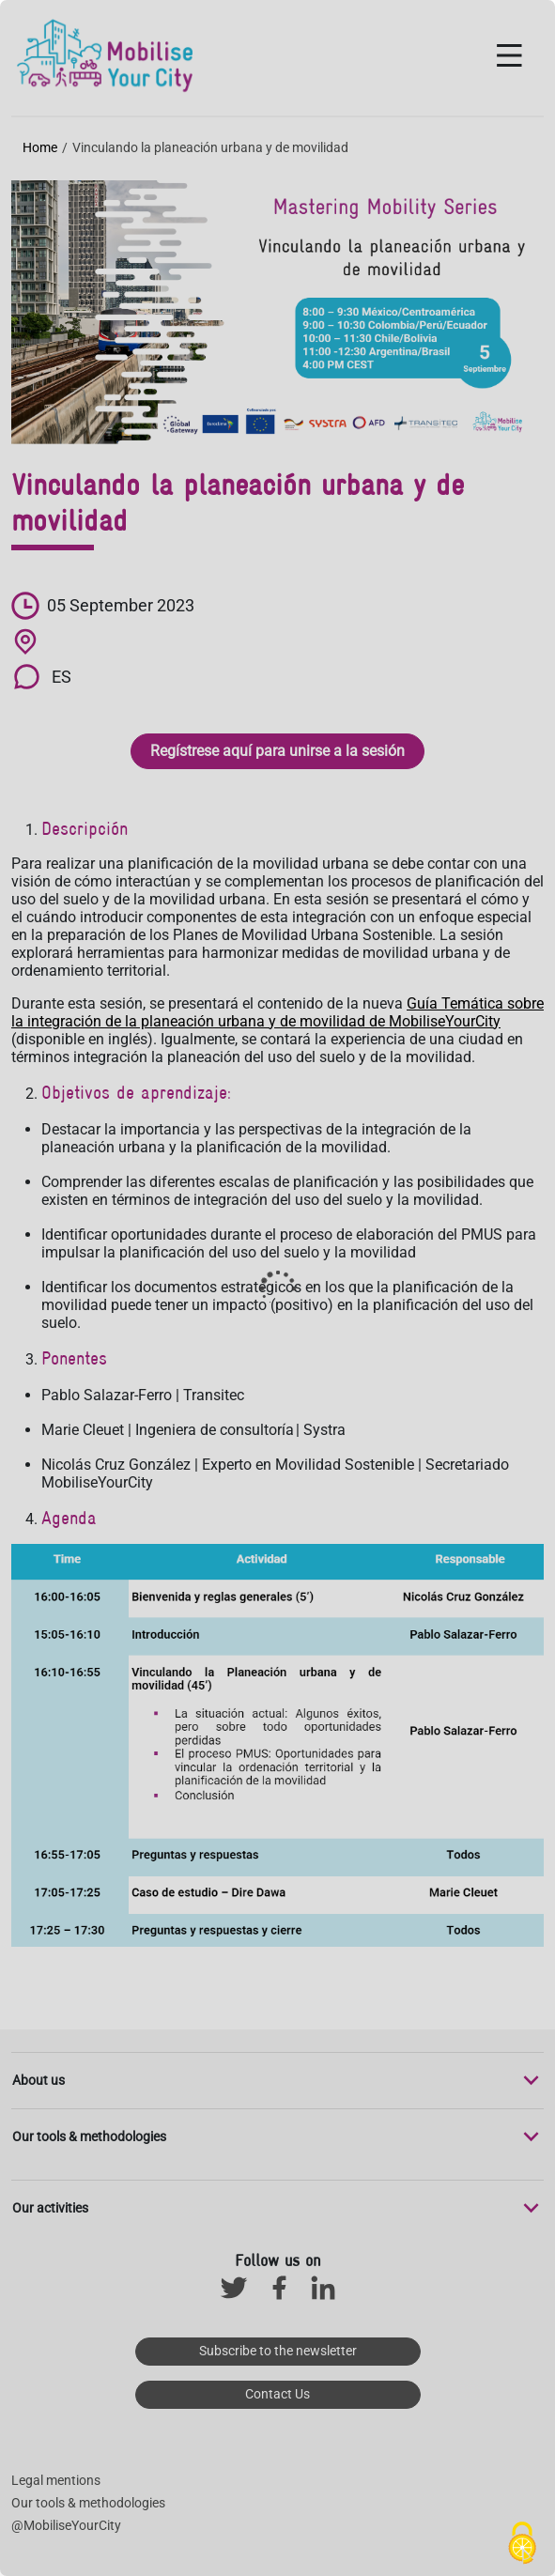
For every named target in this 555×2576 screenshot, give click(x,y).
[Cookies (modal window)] (522, 2544)
